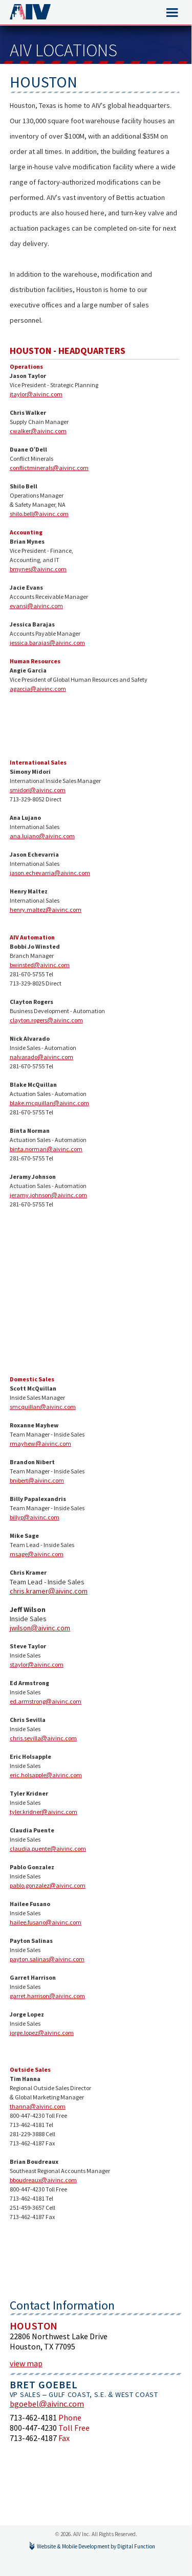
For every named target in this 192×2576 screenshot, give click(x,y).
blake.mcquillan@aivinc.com (49, 1103)
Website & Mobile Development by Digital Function (96, 2546)
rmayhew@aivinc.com (40, 1443)
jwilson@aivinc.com (40, 1627)
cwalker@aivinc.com (38, 431)
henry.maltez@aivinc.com (45, 909)
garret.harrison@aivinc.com (47, 1996)
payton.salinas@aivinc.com (47, 1959)
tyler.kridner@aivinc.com (43, 1812)
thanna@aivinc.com (38, 2106)
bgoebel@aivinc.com (47, 2404)
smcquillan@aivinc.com (43, 1406)
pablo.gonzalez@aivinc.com (48, 1885)
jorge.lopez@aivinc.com (42, 2032)
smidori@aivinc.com (38, 790)
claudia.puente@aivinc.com (48, 1848)
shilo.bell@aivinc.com (39, 514)
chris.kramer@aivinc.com (49, 1591)
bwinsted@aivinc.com (40, 965)
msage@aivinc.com (36, 1554)
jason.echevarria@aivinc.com (50, 873)
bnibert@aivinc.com (37, 1480)
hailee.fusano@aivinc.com (45, 1922)
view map (26, 2363)
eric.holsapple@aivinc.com (46, 1775)
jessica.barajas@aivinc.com (47, 642)
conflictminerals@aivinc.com (49, 468)
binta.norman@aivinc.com (46, 1149)
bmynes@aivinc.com (38, 569)
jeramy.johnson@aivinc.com (48, 1195)
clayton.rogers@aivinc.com (46, 1020)
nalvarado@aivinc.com (41, 1057)
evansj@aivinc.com (36, 606)
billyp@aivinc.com (34, 1517)
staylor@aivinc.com (36, 1664)
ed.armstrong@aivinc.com (45, 1701)
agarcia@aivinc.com (38, 688)
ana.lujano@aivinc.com (42, 836)
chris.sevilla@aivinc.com (43, 1738)
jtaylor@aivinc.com (36, 394)
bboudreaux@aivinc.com (43, 2180)
